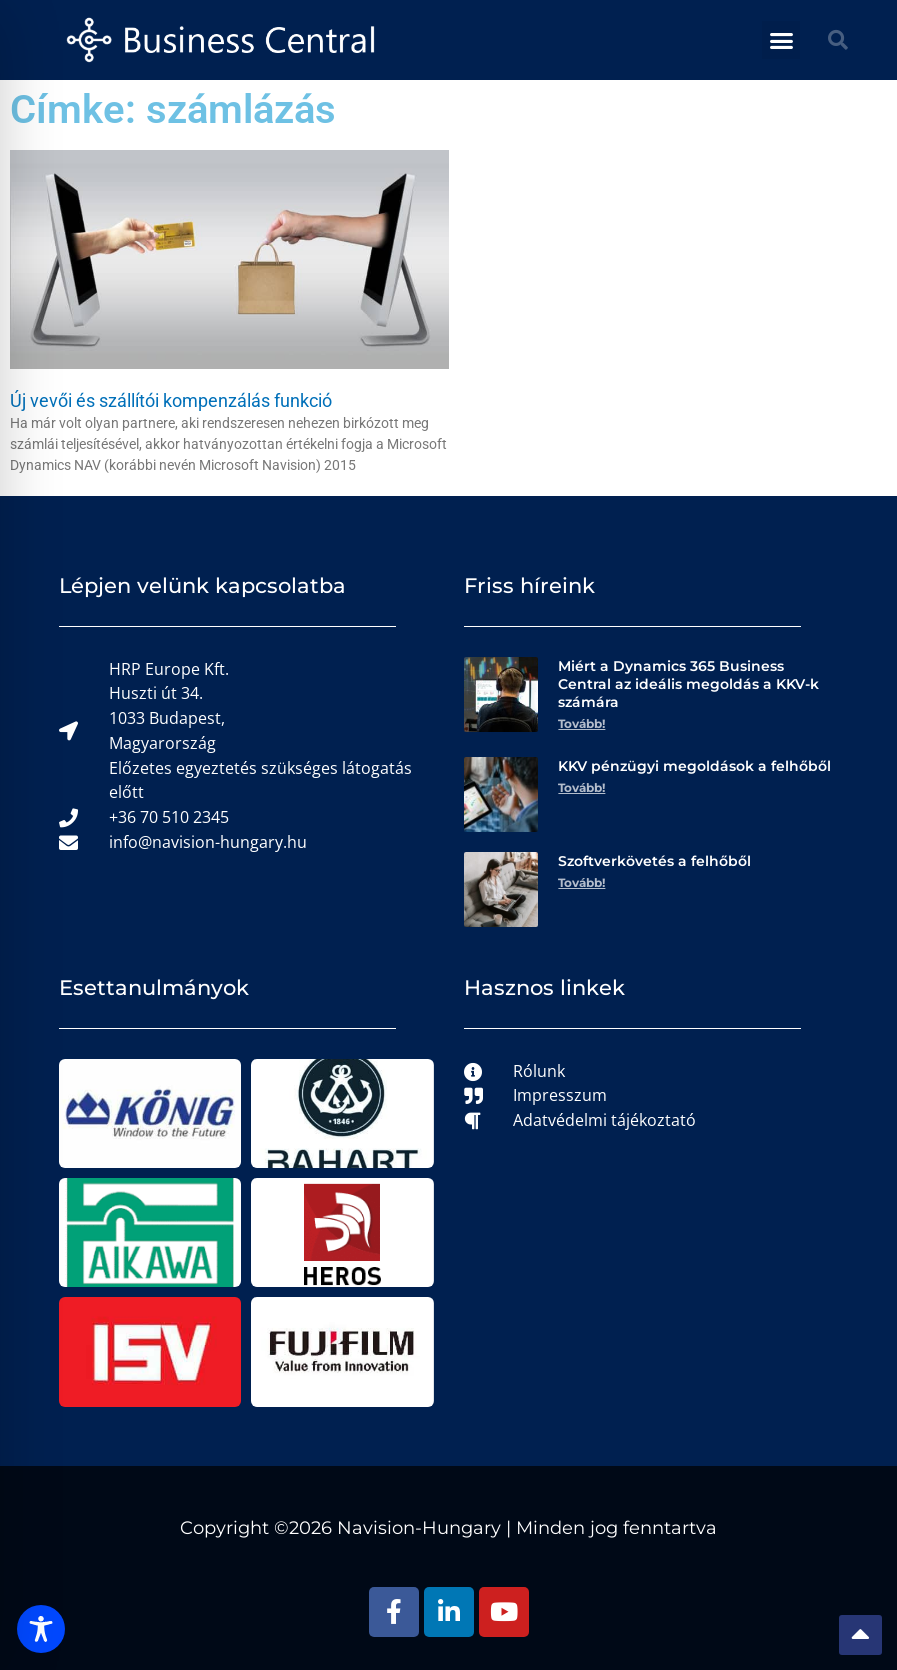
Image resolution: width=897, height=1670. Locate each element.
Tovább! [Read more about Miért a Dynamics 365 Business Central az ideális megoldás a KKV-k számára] (581, 723)
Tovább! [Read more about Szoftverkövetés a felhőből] (581, 882)
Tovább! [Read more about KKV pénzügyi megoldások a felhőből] (581, 787)
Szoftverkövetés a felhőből (654, 861)
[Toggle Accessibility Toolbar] (41, 1629)
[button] (781, 40)
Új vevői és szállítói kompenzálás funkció (171, 400)
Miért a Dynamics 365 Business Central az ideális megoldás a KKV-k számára (688, 684)
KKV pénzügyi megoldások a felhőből (694, 766)
